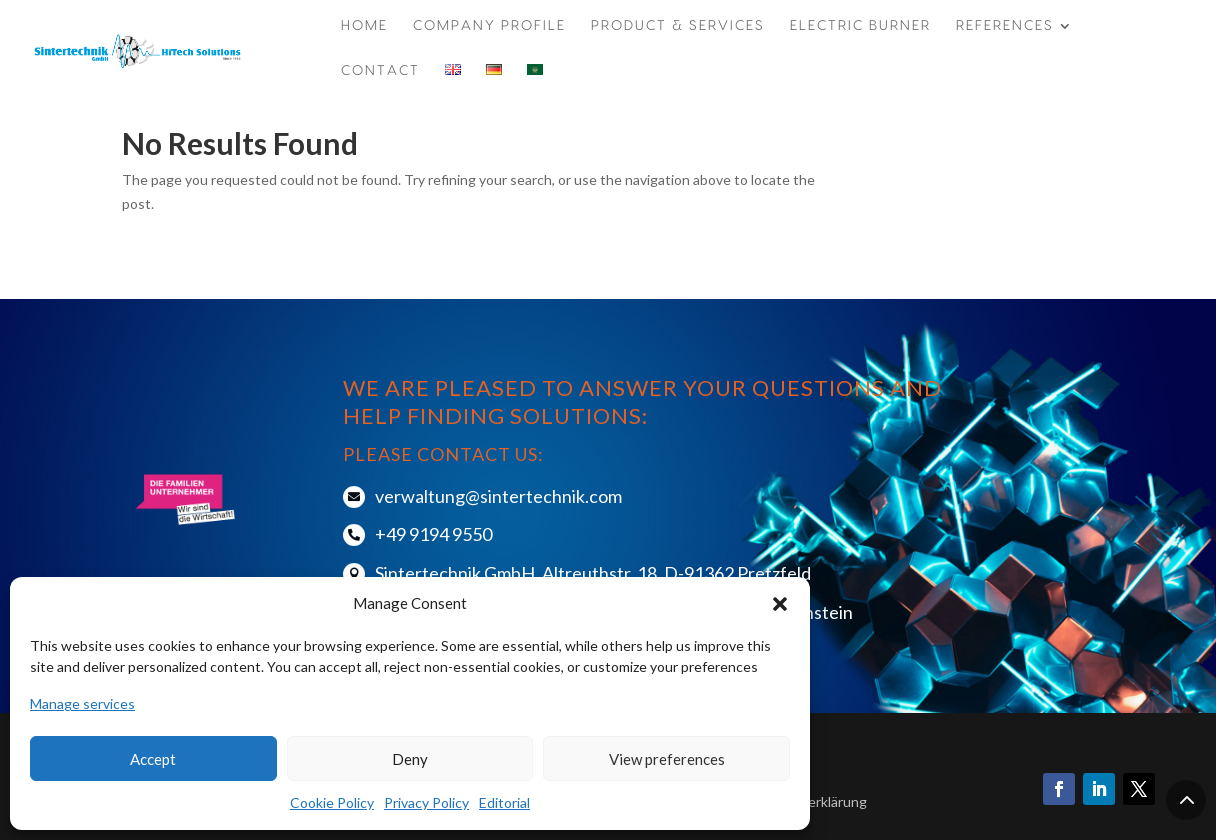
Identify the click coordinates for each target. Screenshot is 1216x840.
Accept (153, 759)
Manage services (82, 703)
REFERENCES (1005, 26)
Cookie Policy (332, 802)
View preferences (667, 759)
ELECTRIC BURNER (860, 26)
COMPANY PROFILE (489, 26)
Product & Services (678, 26)
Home (364, 26)
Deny (410, 759)
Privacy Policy (426, 802)
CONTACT (380, 71)
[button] (780, 604)
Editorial (504, 802)
